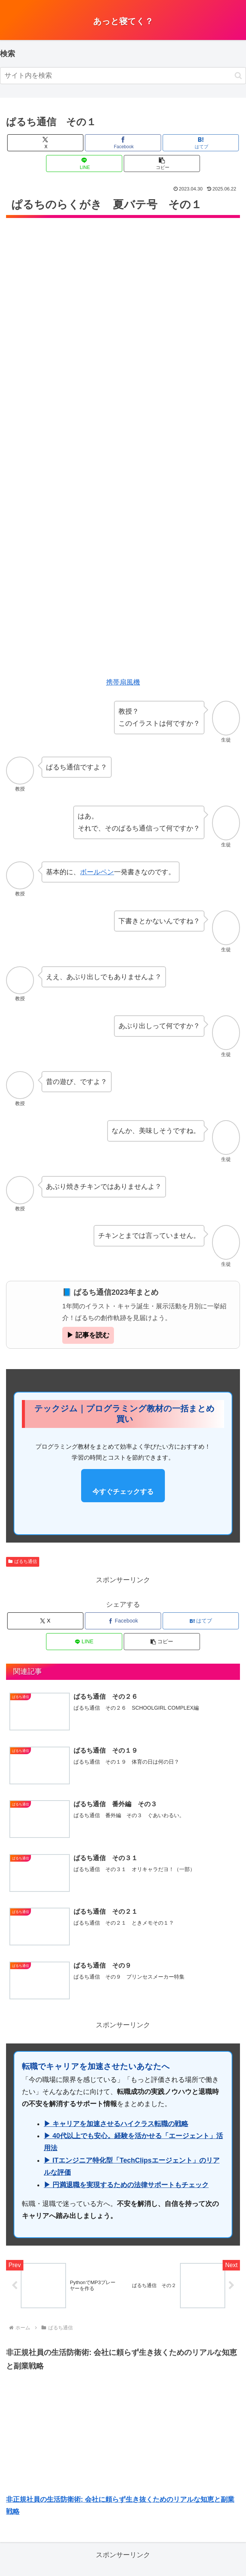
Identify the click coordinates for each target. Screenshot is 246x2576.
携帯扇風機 (123, 682)
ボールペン (97, 872)
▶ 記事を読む (88, 1335)
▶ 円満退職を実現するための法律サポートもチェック (126, 2186)
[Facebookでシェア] (123, 142)
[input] (123, 75)
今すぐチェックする (123, 1491)
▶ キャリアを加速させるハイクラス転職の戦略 (116, 2125)
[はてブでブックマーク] (201, 142)
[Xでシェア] (45, 142)
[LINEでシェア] (84, 163)
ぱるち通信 (22, 1561)
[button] (238, 75)
